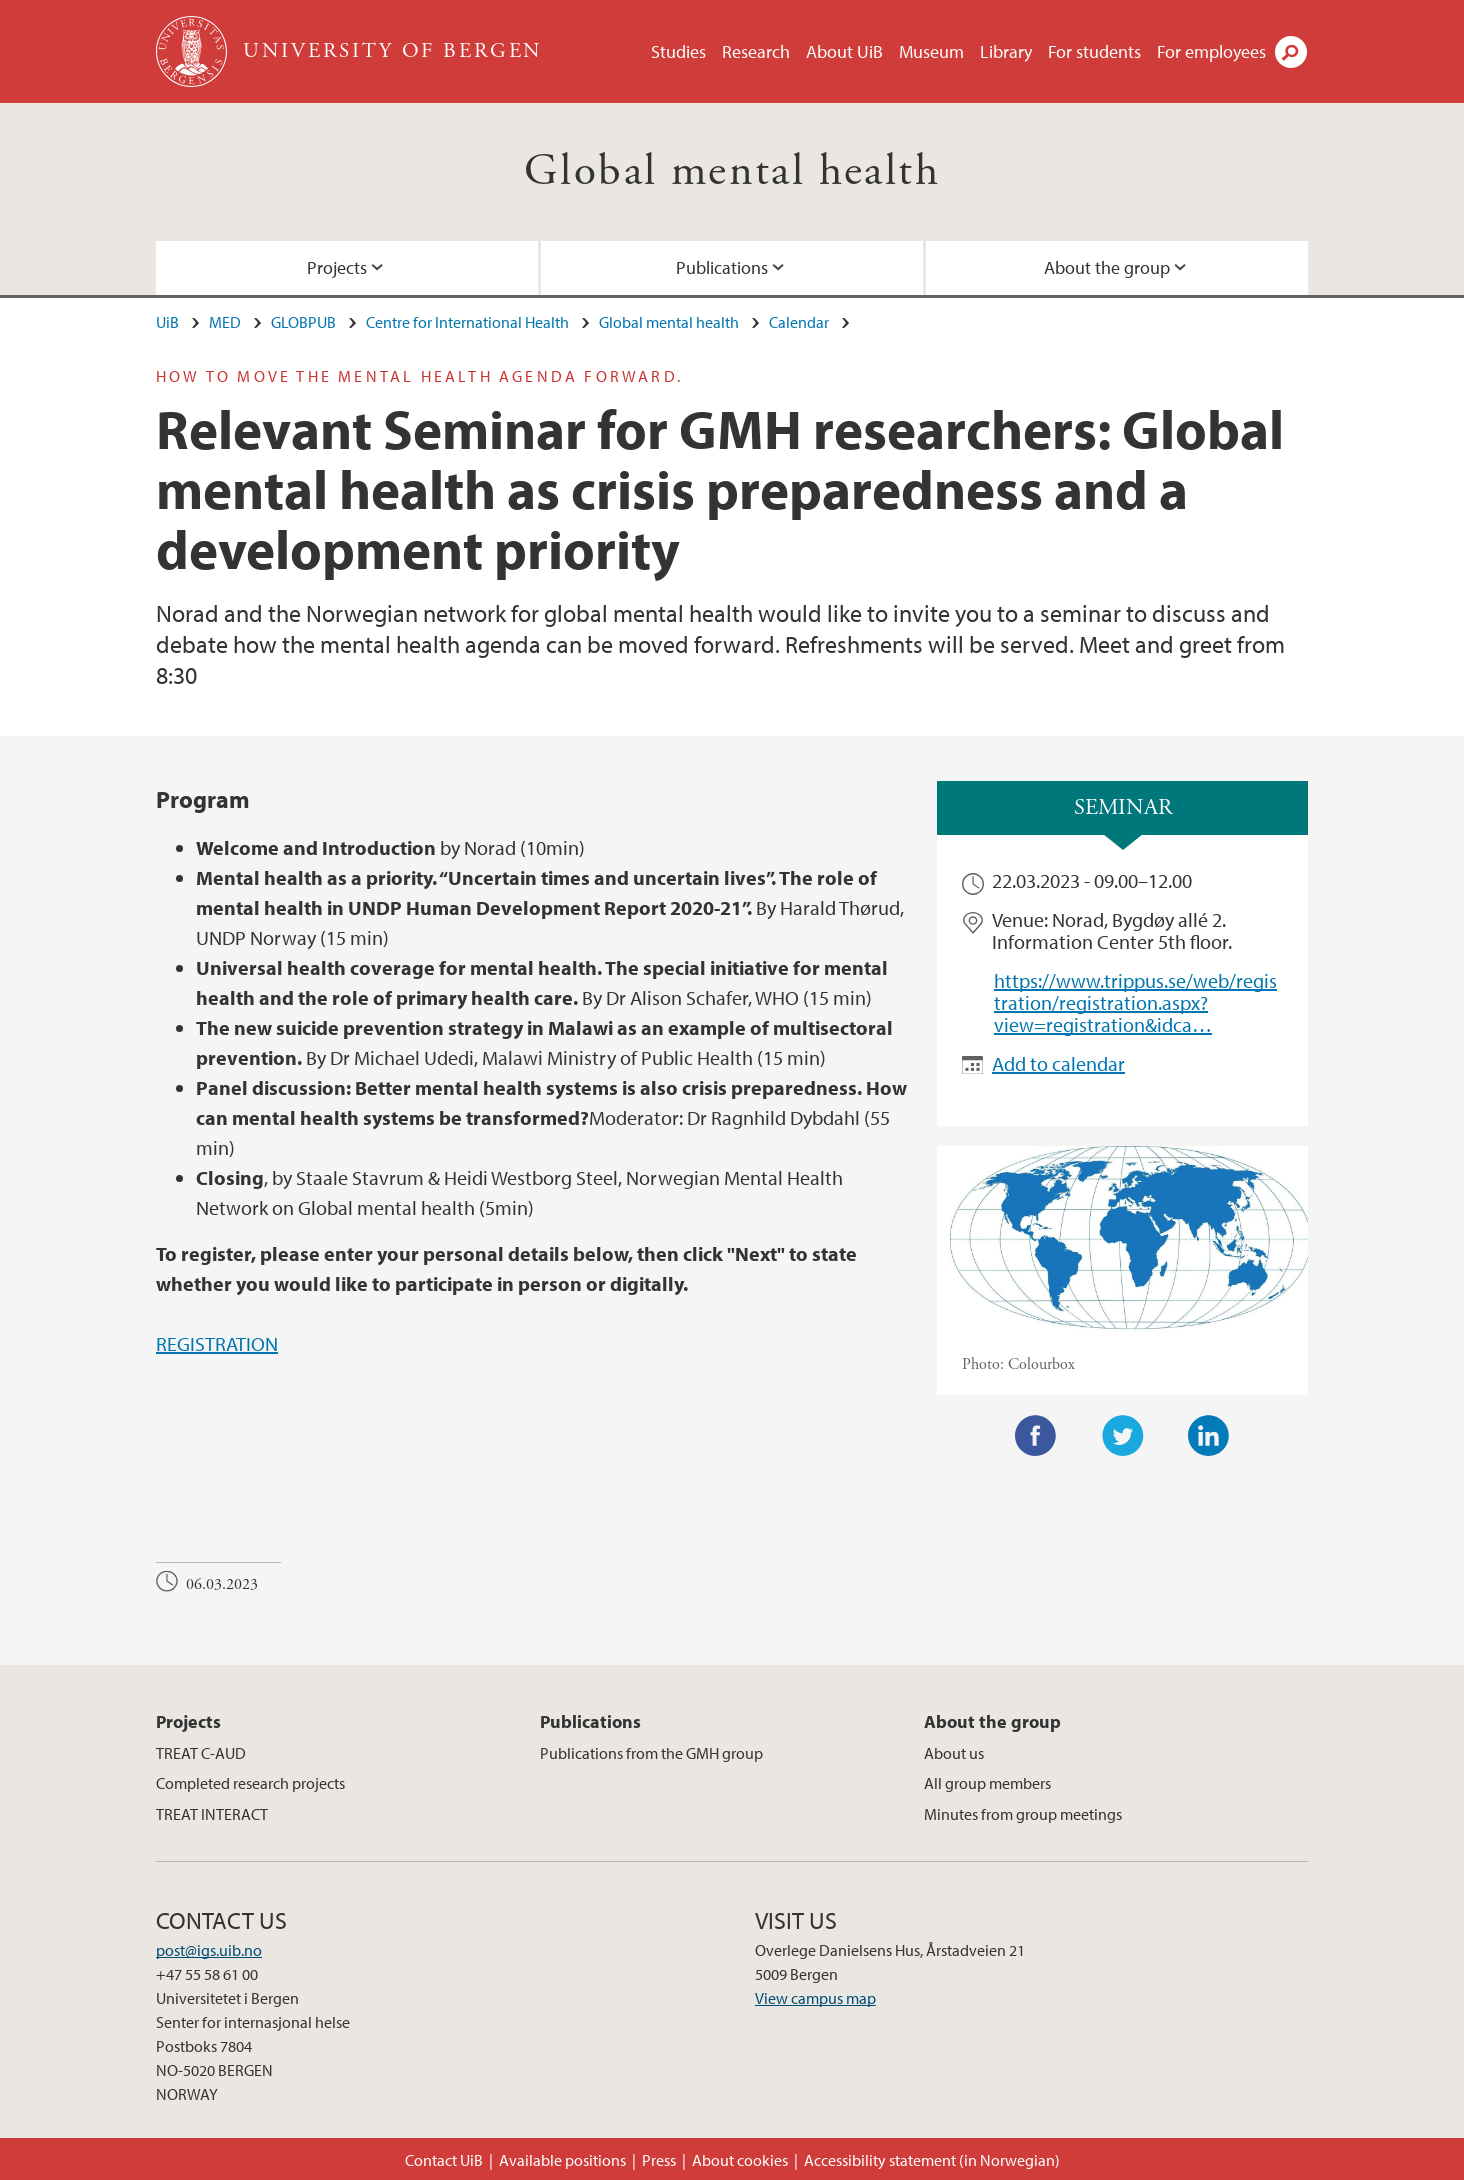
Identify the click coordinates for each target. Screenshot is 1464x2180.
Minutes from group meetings (1023, 1814)
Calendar (799, 322)
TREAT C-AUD (201, 1753)
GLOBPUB (303, 322)
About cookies (740, 2160)
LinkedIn (1209, 1436)
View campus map (815, 1998)
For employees (1211, 51)
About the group (1107, 267)
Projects (337, 267)
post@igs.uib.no (209, 1950)
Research (756, 51)
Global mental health (732, 171)
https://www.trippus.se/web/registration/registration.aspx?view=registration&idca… (1135, 1003)
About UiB (844, 51)
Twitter (1123, 1436)
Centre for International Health (467, 322)
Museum (931, 51)
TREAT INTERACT (212, 1814)
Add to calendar (1058, 1063)
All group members (987, 1783)
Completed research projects (250, 1783)
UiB (167, 322)
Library (1006, 51)
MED (225, 322)
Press (659, 2160)
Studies (678, 51)
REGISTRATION (217, 1343)
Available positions (562, 2160)
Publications (722, 267)
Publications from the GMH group (651, 1753)
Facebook (1036, 1436)
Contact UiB (444, 2160)
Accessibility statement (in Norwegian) (932, 2160)
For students (1094, 51)
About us (954, 1753)
